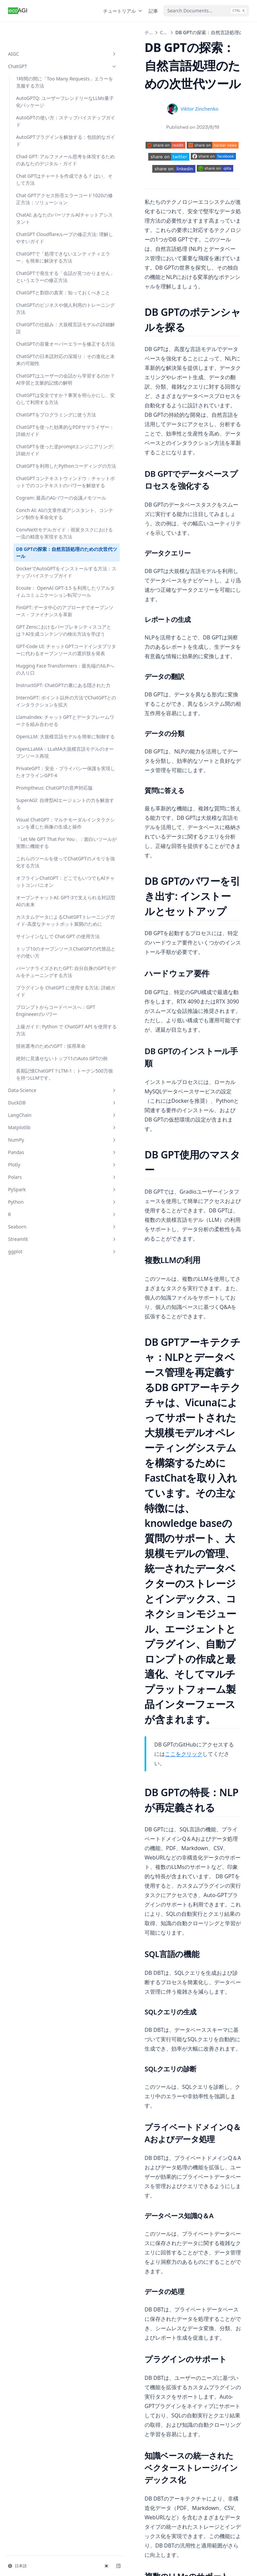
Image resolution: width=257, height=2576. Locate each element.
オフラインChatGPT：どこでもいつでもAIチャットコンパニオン (44, 1145)
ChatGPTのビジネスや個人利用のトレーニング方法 (44, 343)
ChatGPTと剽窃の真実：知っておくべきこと (44, 324)
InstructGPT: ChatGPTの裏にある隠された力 (44, 878)
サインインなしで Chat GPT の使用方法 (40, 1228)
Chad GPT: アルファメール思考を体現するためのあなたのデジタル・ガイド (44, 156)
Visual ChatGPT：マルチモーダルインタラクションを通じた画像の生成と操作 (44, 1065)
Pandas (41, 1497)
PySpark (41, 1534)
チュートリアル (123, 11)
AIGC (41, 32)
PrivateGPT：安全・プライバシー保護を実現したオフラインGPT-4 (44, 1000)
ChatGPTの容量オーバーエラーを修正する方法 (44, 382)
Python (41, 1546)
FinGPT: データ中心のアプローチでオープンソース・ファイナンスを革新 (44, 762)
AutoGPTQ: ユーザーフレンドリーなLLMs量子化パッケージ (45, 90)
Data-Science (41, 1435)
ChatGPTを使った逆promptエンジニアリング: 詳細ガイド (43, 530)
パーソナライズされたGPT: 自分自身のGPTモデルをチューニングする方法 (44, 1277)
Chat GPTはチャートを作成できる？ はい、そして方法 (45, 179)
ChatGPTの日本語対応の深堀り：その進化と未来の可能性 (44, 405)
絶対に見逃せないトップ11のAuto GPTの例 (44, 1392)
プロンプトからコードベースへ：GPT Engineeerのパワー (44, 1323)
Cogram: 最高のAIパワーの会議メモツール (44, 606)
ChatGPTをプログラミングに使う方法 (44, 481)
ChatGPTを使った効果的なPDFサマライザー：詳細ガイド (44, 504)
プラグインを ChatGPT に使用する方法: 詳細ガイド (43, 1300)
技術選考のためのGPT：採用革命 (44, 1373)
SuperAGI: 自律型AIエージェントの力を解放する (44, 1042)
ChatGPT (41, 45)
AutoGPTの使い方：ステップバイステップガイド (44, 113)
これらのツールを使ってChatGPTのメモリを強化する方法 (44, 1118)
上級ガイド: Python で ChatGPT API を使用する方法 (44, 1350)
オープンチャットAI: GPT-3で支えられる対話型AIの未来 (45, 1171)
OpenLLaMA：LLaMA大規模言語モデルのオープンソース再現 (44, 974)
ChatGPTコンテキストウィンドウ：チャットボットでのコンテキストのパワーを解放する (44, 580)
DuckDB (41, 1447)
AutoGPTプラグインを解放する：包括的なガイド (44, 133)
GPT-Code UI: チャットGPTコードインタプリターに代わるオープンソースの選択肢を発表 (45, 825)
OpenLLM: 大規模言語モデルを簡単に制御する (44, 951)
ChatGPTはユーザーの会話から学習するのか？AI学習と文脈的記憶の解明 (44, 431)
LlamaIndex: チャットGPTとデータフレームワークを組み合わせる (44, 928)
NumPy (41, 1484)
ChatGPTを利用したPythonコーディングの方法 (45, 553)
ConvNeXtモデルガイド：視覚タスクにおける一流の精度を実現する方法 (44, 656)
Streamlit (41, 1584)
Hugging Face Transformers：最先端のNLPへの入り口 (42, 855)
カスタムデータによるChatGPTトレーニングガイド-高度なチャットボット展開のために (45, 1201)
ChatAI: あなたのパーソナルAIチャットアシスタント (44, 225)
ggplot (41, 1596)
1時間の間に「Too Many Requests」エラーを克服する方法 (45, 64)
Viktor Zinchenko (178, 109)
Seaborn (41, 1571)
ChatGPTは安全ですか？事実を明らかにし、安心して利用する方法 (44, 458)
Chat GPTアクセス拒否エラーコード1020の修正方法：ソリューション (45, 202)
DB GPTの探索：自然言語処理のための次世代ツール (44, 679)
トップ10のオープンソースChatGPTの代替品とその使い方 (44, 1251)
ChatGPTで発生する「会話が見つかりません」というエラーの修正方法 (44, 301)
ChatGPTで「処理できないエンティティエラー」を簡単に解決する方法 (44, 274)
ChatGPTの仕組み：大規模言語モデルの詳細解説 (44, 362)
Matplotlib (41, 1472)
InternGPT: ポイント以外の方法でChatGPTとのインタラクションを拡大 (45, 901)
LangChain (41, 1459)
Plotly (41, 1509)
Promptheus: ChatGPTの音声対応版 (45, 1023)
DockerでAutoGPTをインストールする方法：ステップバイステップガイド (44, 702)
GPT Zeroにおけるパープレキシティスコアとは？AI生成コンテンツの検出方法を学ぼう (45, 792)
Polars (41, 1522)
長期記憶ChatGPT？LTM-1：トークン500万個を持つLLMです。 (45, 1415)
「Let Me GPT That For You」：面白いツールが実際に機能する (43, 1092)
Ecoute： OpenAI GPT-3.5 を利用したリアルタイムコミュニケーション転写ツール (44, 732)
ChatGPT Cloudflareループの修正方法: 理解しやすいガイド (44, 248)
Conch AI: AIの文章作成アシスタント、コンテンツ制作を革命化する (44, 629)
